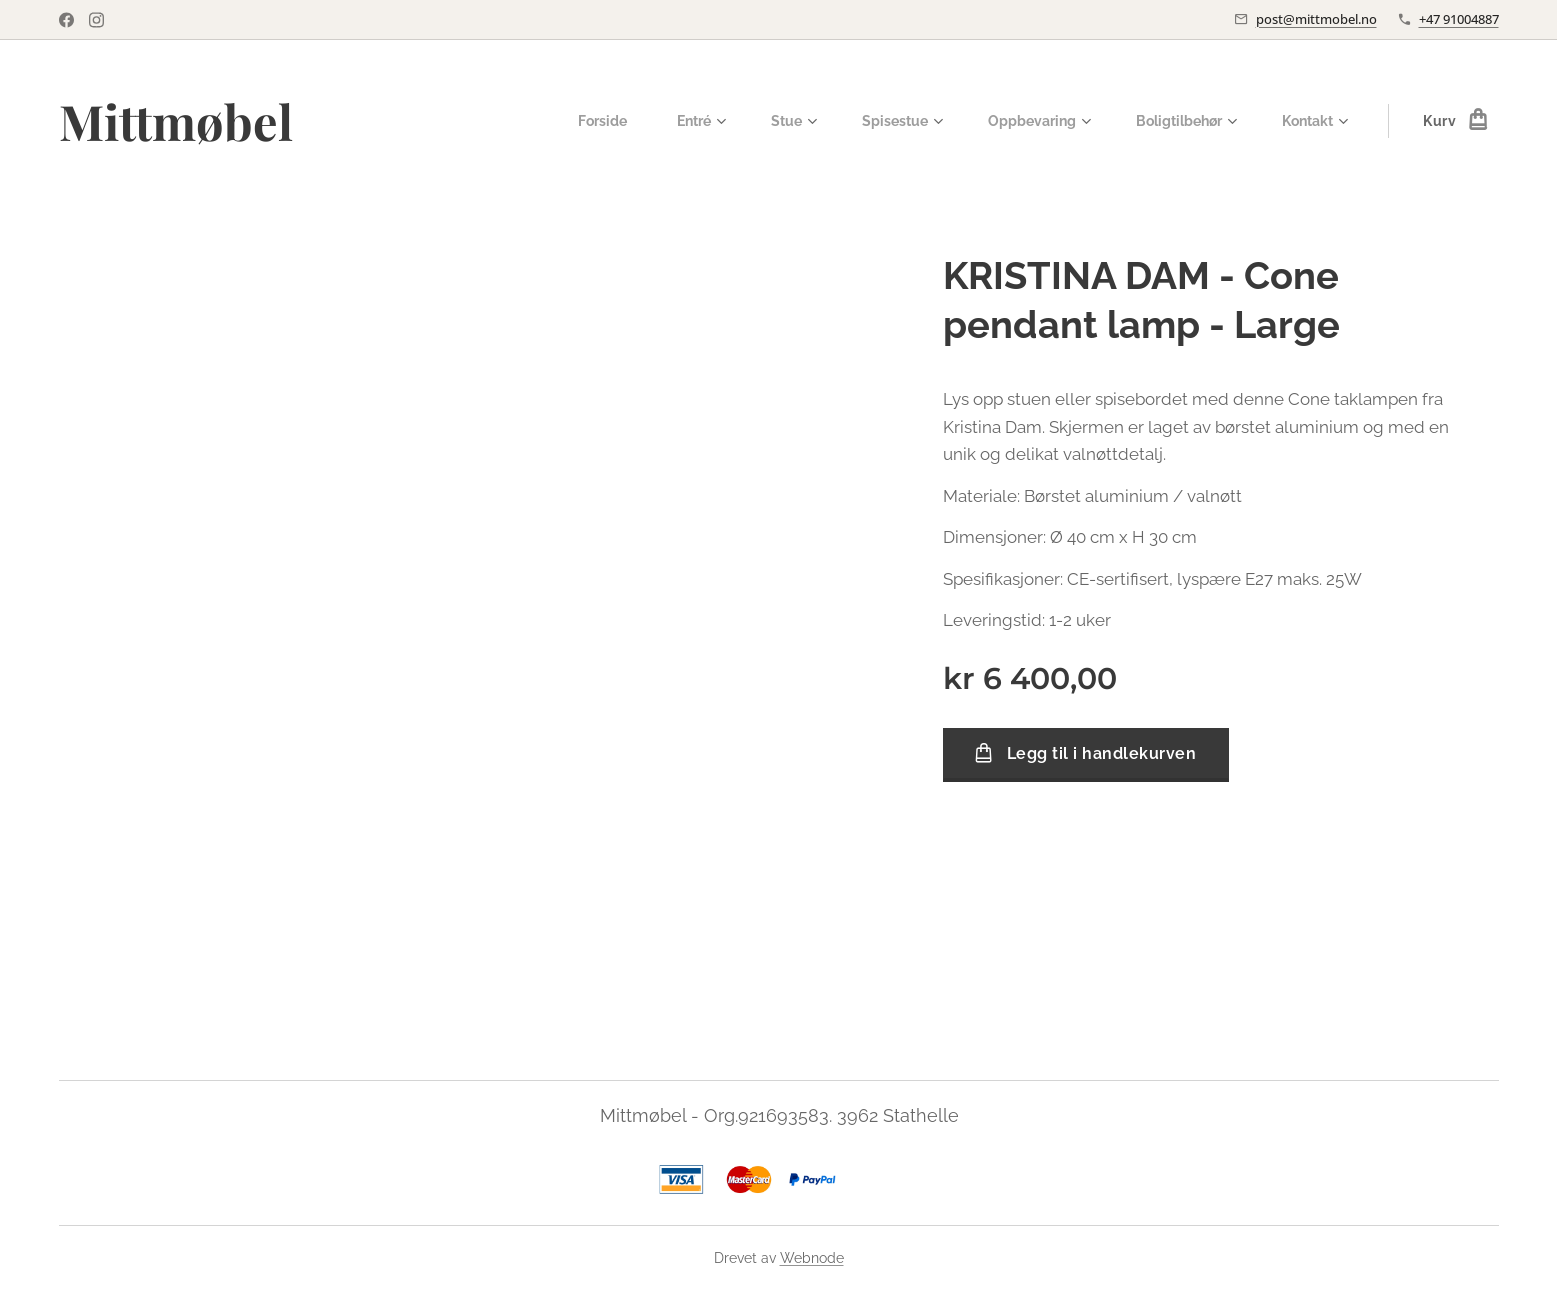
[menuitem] (576, 121)
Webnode (812, 1258)
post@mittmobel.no (1316, 19)
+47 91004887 (1459, 19)
